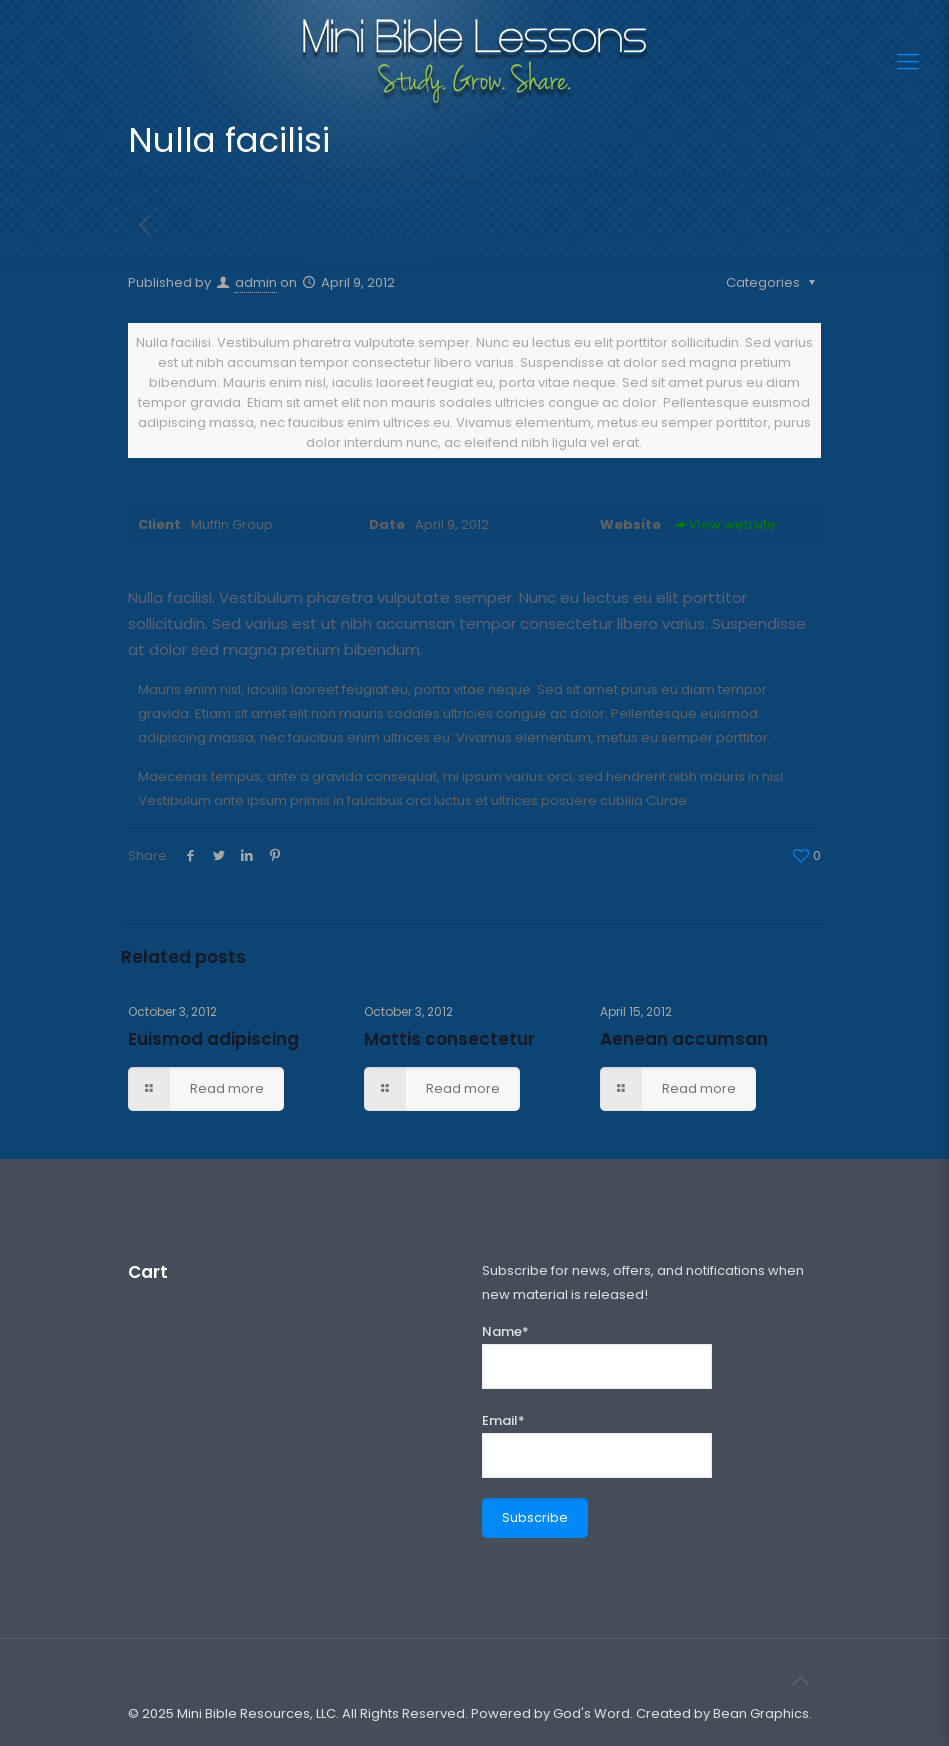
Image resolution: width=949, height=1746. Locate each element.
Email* (597, 1444)
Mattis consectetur (449, 1039)
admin (256, 282)
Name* (597, 1355)
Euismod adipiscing (213, 1039)
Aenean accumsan (684, 1039)
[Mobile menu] (908, 62)
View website (723, 524)
